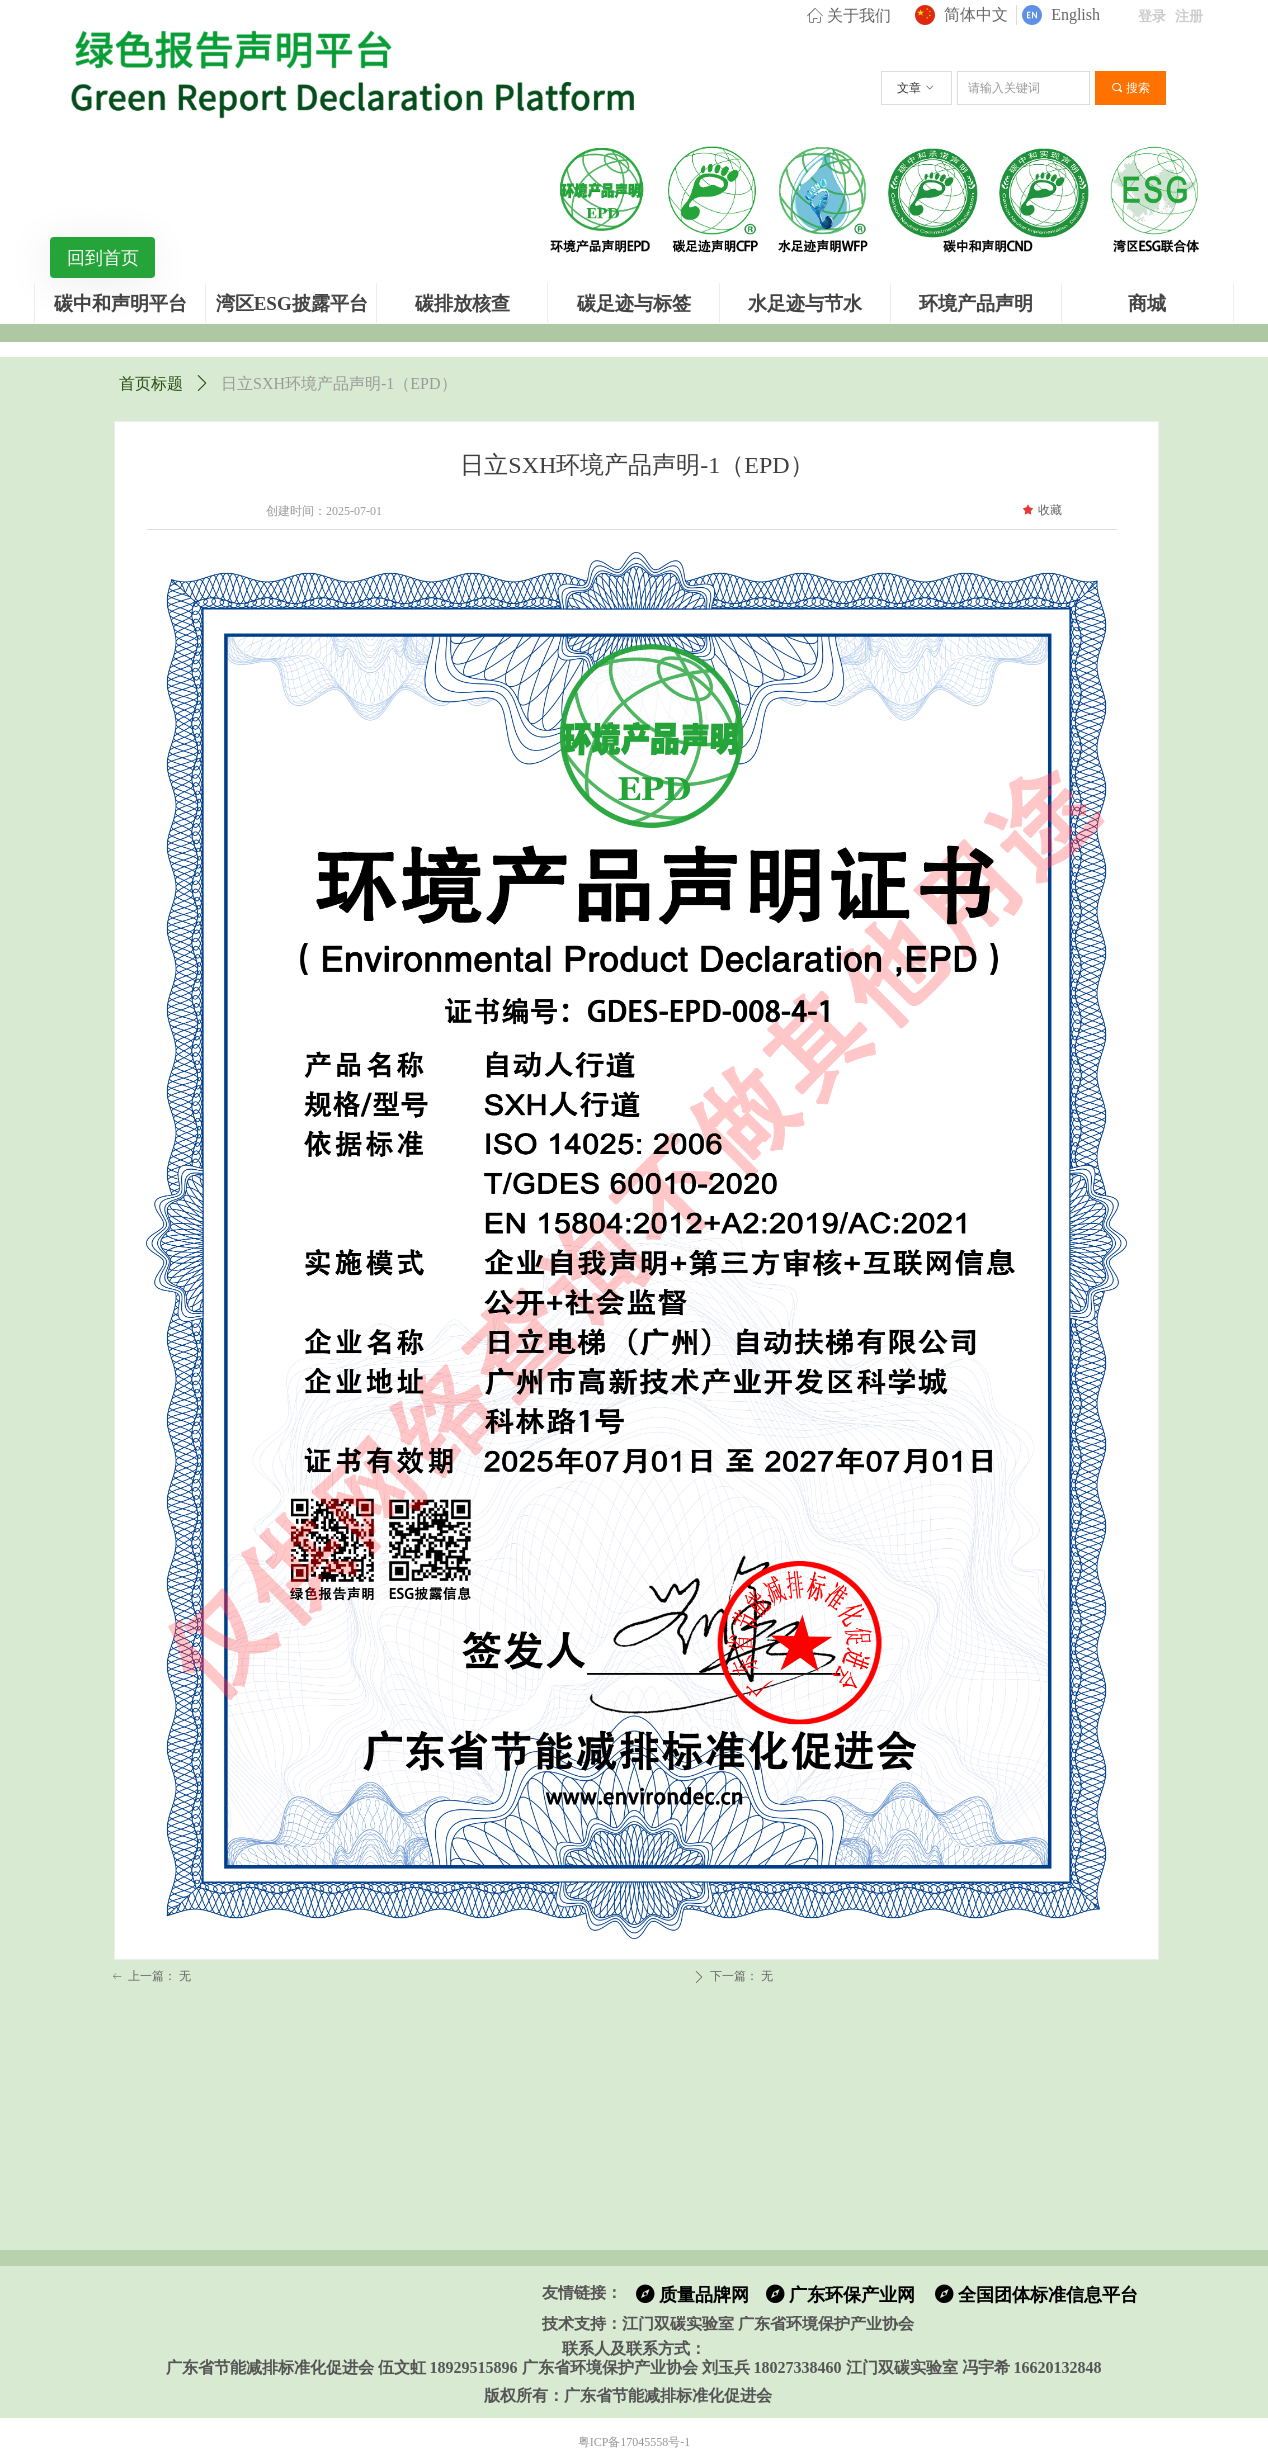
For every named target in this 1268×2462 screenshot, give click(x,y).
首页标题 (151, 383)
